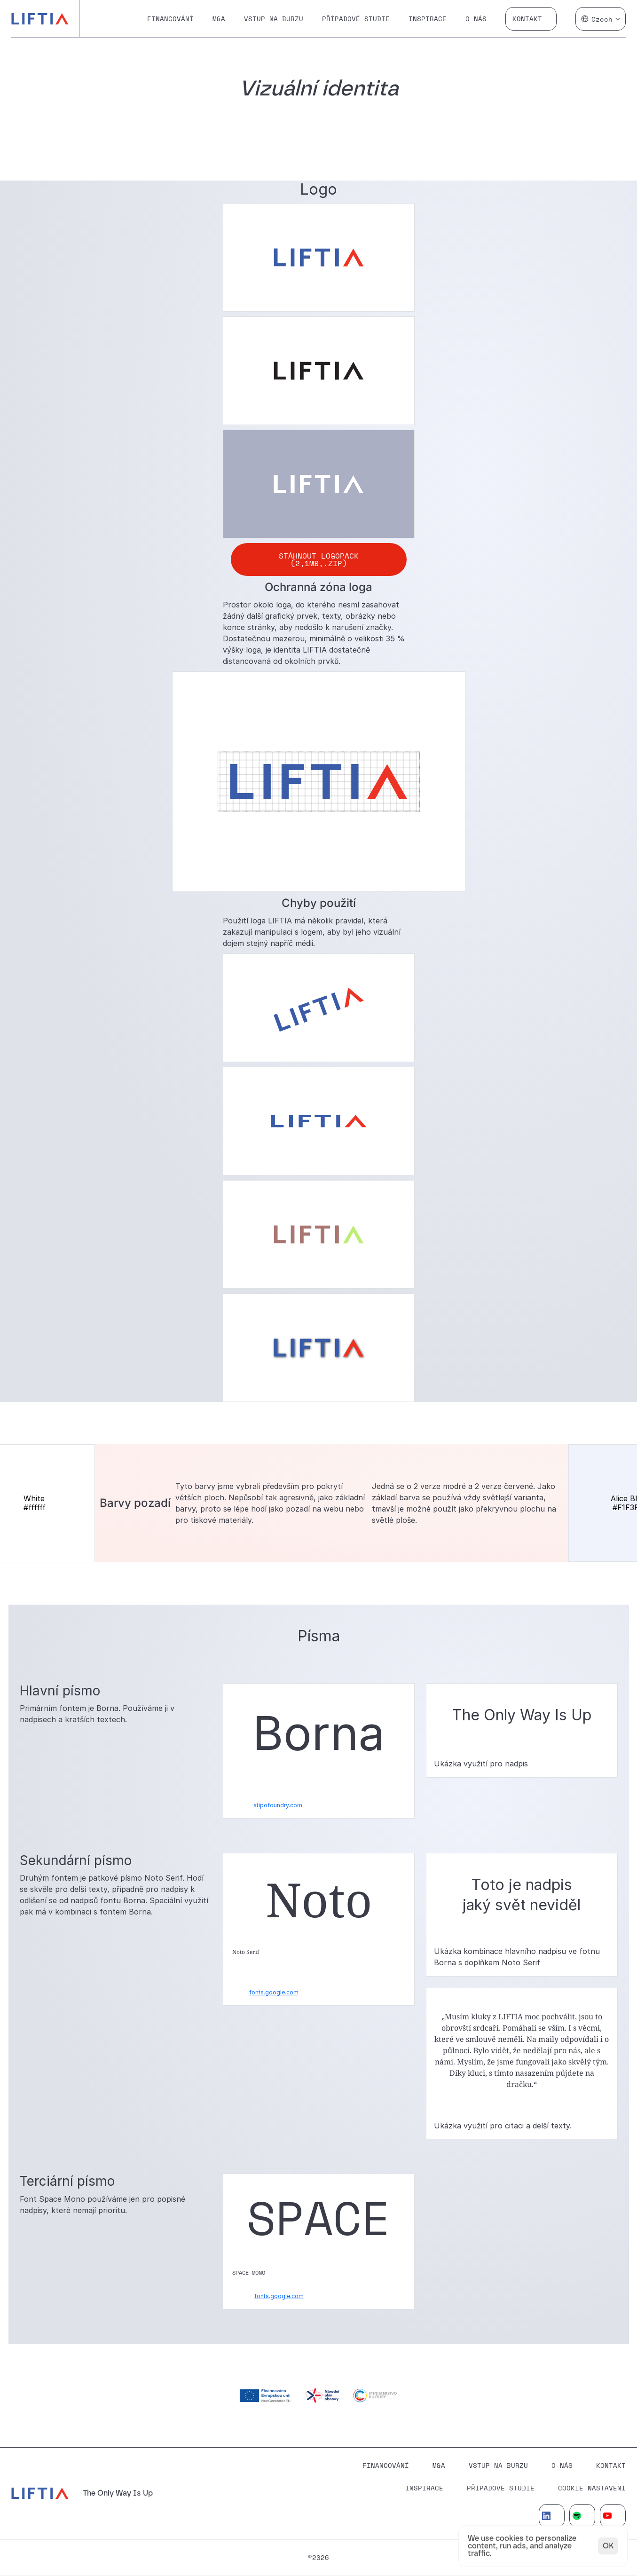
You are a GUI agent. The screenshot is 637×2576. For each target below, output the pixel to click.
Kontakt (527, 19)
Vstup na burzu (273, 19)
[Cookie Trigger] (592, 2488)
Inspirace (428, 19)
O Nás (562, 2465)
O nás (476, 19)
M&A (218, 19)
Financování (170, 19)
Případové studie (356, 19)
